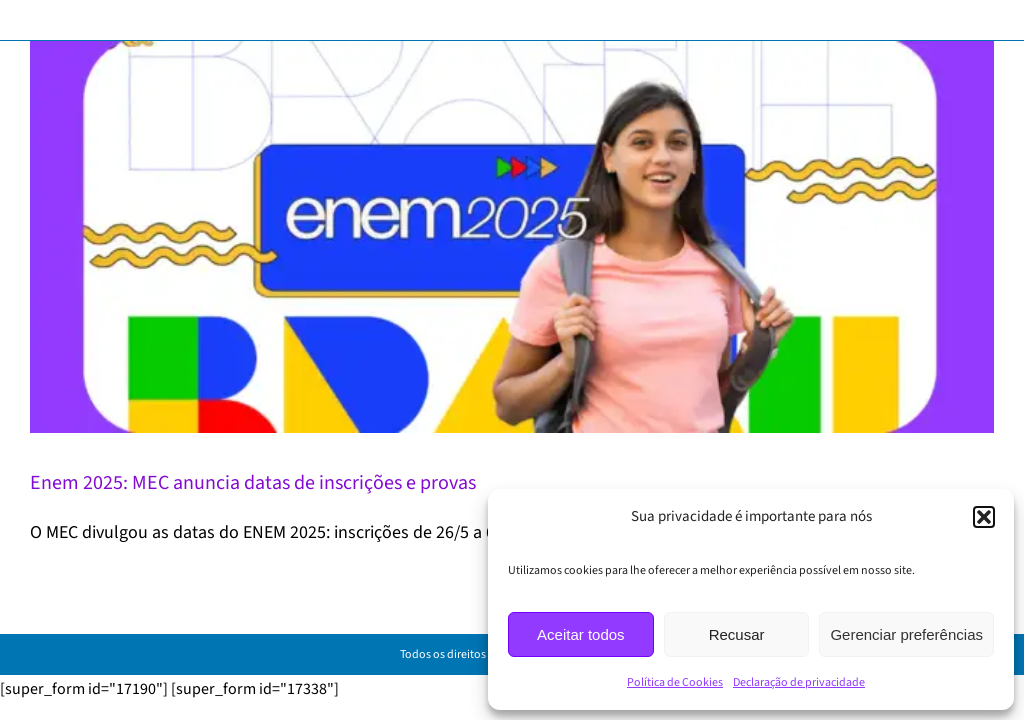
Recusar (737, 634)
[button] (984, 517)
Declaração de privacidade (799, 682)
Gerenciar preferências (906, 634)
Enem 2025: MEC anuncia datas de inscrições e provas (253, 483)
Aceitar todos (581, 634)
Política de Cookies (675, 682)
